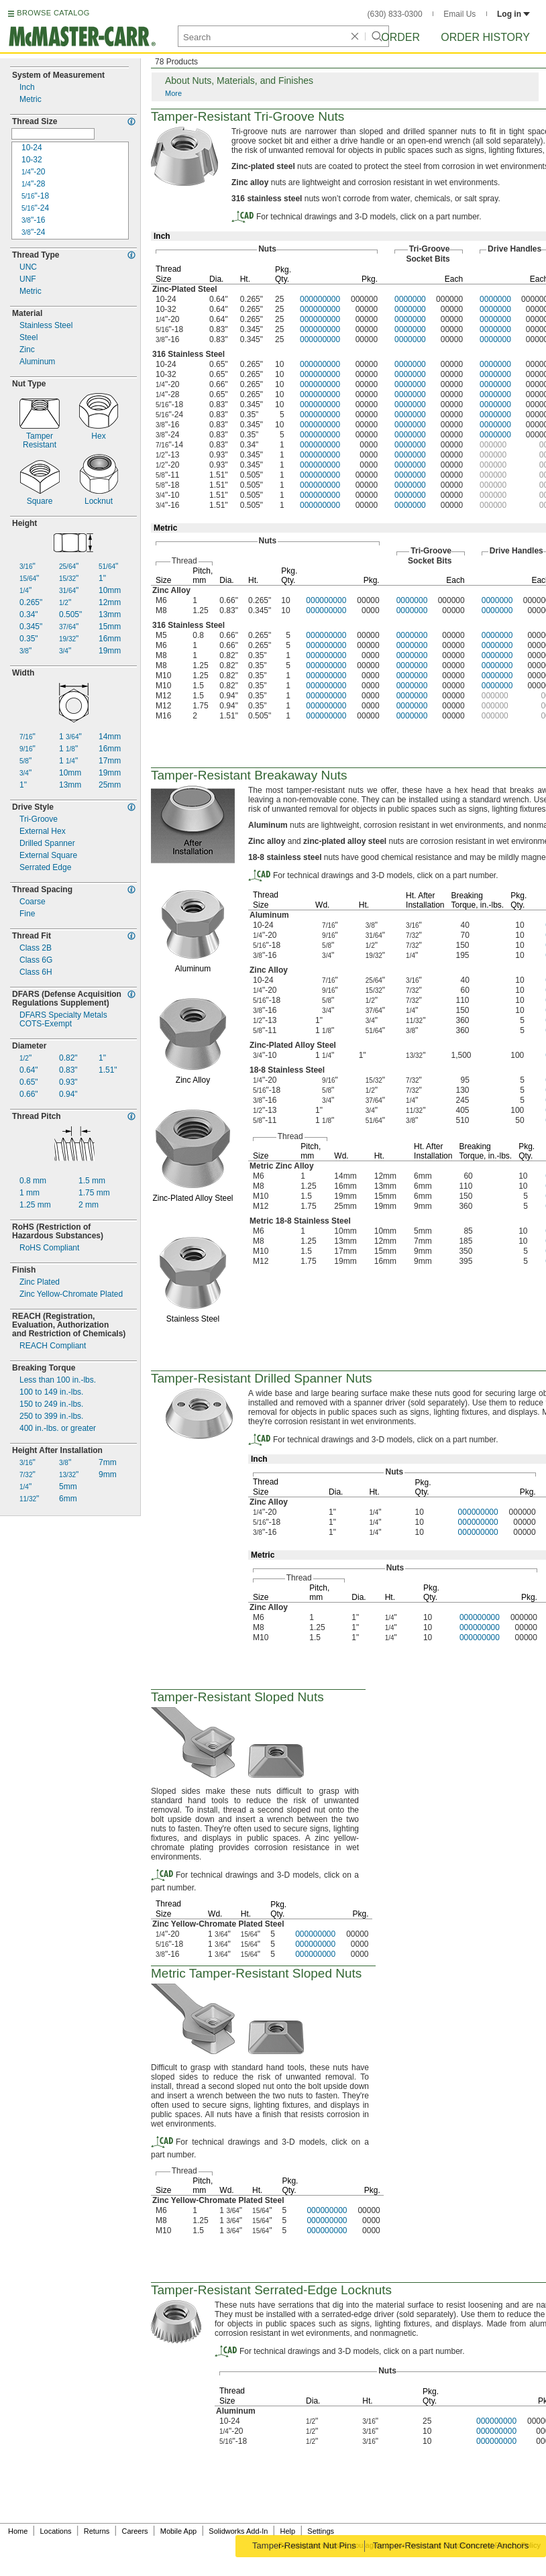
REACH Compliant (52, 1346)
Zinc (27, 349)
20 (33, 172)
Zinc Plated (39, 1282)
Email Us (459, 14)
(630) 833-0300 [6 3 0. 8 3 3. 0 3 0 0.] (395, 14)
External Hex (42, 831)
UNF (27, 279)
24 (35, 208)
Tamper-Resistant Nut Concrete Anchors (452, 2545)
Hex (98, 436)
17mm (110, 761)
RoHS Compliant (49, 1248)
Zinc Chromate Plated (71, 1294)
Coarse (32, 902)
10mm (110, 590)
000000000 (320, 299)
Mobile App (178, 2531)
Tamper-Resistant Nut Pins (303, 2545)
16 (33, 220)
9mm (108, 1474)
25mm (110, 785)
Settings (320, 2531)
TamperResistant (39, 440)
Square (40, 501)
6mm (68, 1499)
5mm (68, 1487)
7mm (108, 1462)
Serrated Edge (45, 867)
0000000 (410, 299)
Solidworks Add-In (238, 2531)
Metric (30, 99)
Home (18, 2531)
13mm (110, 614)
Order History (485, 37)
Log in (513, 14)
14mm (110, 737)
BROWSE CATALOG (53, 13)
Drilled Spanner (47, 843)
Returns (97, 2531)
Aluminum (37, 362)
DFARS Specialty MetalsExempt (63, 1019)
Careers (134, 2531)
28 (33, 184)
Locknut (99, 501)
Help (288, 2531)
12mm (110, 602)
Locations (56, 2531)
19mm (110, 651)
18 (35, 196)
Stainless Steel (45, 325)
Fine (27, 914)
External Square (48, 855)
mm (32, 1181)
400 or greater (57, 1428)
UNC (28, 267)
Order (400, 37)
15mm (110, 627)
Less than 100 (57, 1380)
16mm (110, 639)
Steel (28, 337)
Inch (27, 87)
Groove (38, 819)
